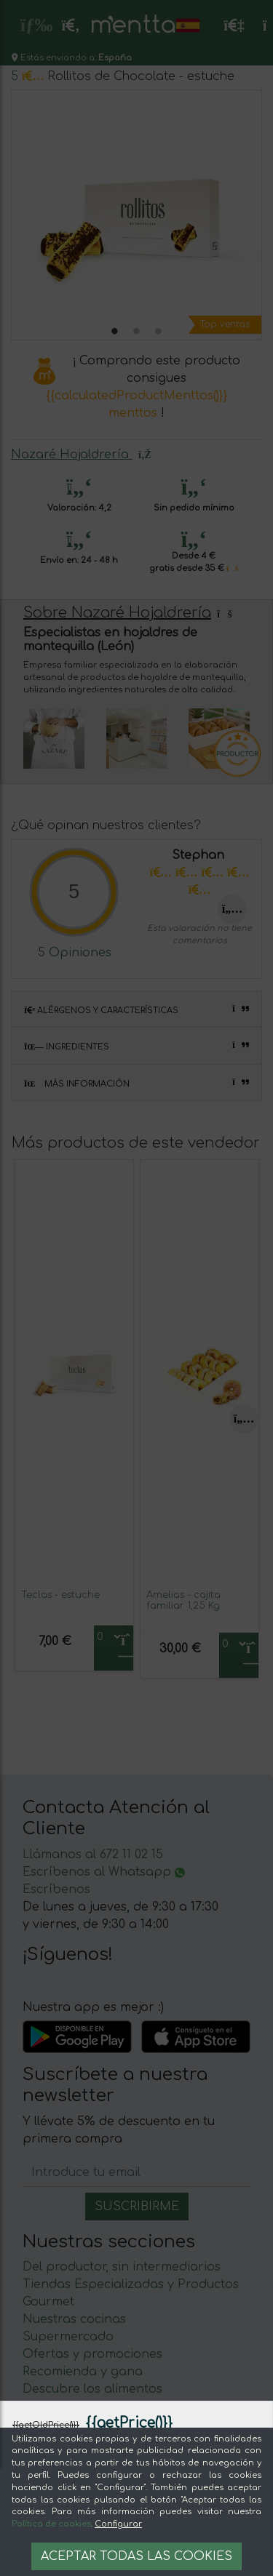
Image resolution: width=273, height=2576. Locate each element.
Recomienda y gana (83, 2371)
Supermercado (68, 2336)
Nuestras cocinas (74, 2319)
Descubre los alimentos (92, 2389)
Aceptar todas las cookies (136, 2556)
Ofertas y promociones (92, 2354)
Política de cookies (51, 2524)
